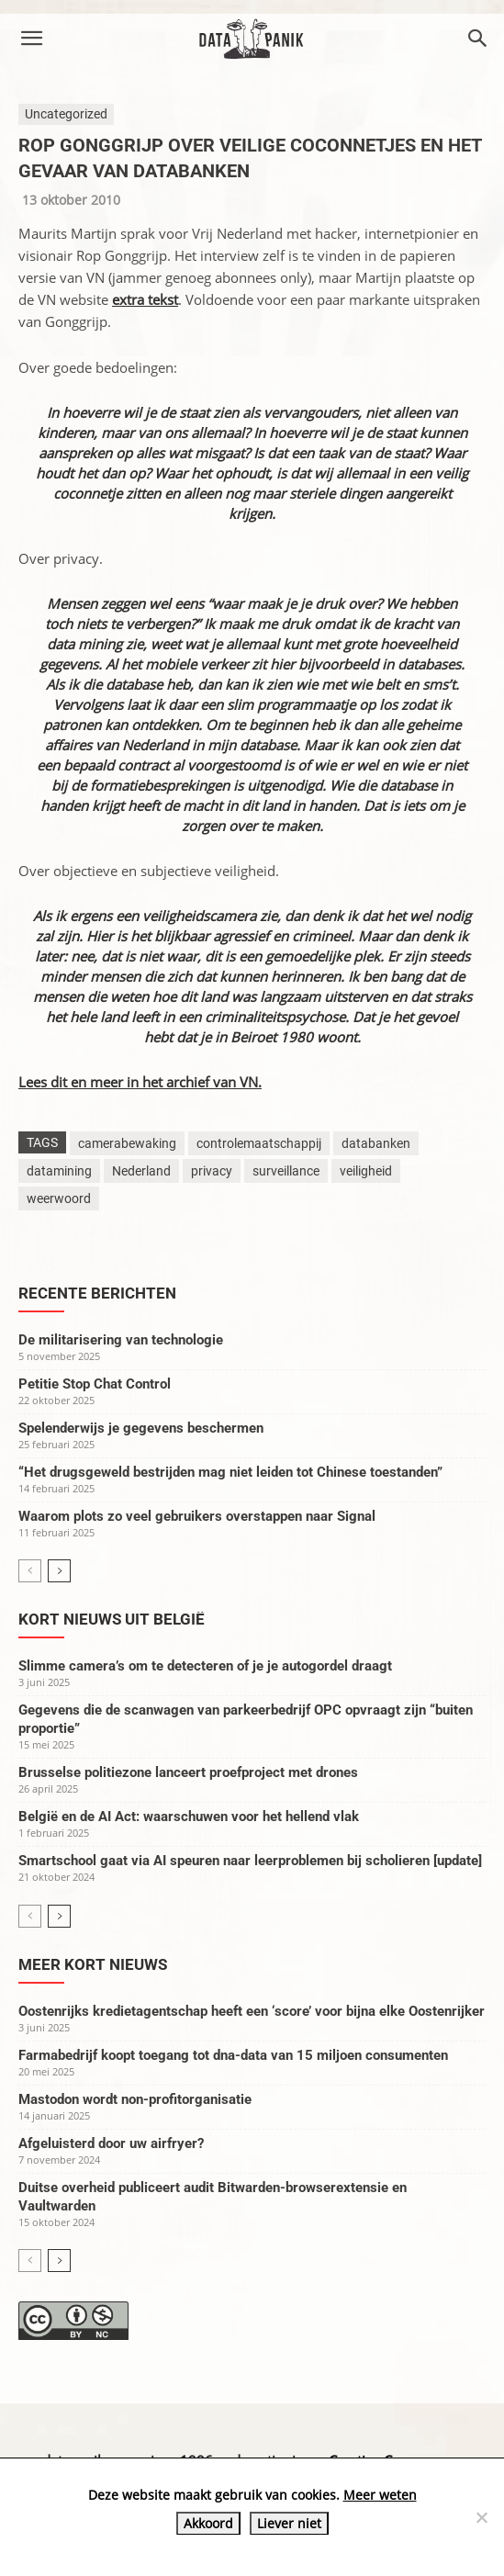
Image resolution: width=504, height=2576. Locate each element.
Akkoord (208, 2523)
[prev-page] (29, 1570)
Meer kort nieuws (92, 1964)
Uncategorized (66, 114)
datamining (59, 1171)
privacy (211, 1171)
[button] (31, 38)
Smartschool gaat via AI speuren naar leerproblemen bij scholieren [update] (250, 1860)
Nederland (141, 1171)
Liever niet (289, 2523)
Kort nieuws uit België (111, 1619)
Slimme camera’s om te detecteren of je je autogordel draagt (205, 1666)
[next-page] (59, 1570)
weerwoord (59, 1198)
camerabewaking (127, 1143)
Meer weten (380, 2494)
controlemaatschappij (258, 1143)
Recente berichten (97, 1293)
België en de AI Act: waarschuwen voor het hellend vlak (188, 1816)
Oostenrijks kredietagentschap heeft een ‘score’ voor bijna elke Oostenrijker (251, 2011)
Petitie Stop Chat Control (94, 1384)
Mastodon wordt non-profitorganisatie (135, 2099)
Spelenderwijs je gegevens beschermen (140, 1428)
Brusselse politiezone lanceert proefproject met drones (188, 1772)
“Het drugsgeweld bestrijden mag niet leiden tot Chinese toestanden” (230, 1472)
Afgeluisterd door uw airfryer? (111, 2143)
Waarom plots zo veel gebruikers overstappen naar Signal (196, 1516)
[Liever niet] (481, 2517)
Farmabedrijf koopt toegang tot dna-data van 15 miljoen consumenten (233, 2055)
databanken (376, 1143)
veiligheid (366, 1171)
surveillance (285, 1171)
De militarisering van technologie (120, 1340)
